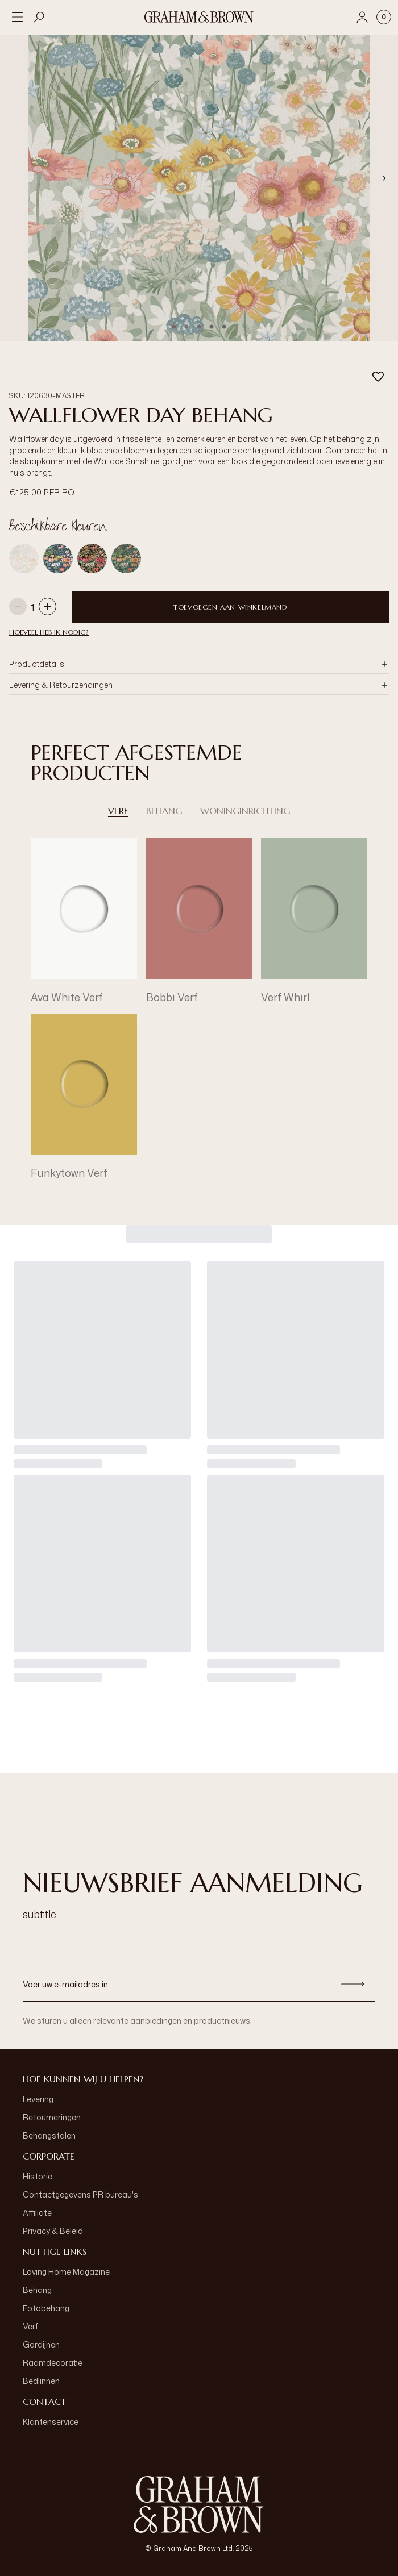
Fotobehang (46, 2308)
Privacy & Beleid (53, 2230)
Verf (118, 810)
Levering (38, 2099)
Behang (164, 810)
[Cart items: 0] (383, 17)
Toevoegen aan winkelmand (230, 607)
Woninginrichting (245, 810)
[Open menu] (17, 17)
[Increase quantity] (47, 608)
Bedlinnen (41, 2380)
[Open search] (39, 17)
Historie (37, 2176)
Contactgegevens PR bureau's (80, 2194)
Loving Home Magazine (66, 2271)
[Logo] (199, 17)
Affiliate (37, 2212)
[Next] (372, 177)
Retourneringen (52, 2117)
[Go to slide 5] (224, 327)
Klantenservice (50, 2421)
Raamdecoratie (52, 2362)
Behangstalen (49, 2135)
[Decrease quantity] (18, 608)
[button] (199, 664)
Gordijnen (41, 2344)
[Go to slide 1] (174, 327)
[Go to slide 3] (199, 327)
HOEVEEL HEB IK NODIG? (49, 632)
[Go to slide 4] (211, 327)
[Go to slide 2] (186, 327)
